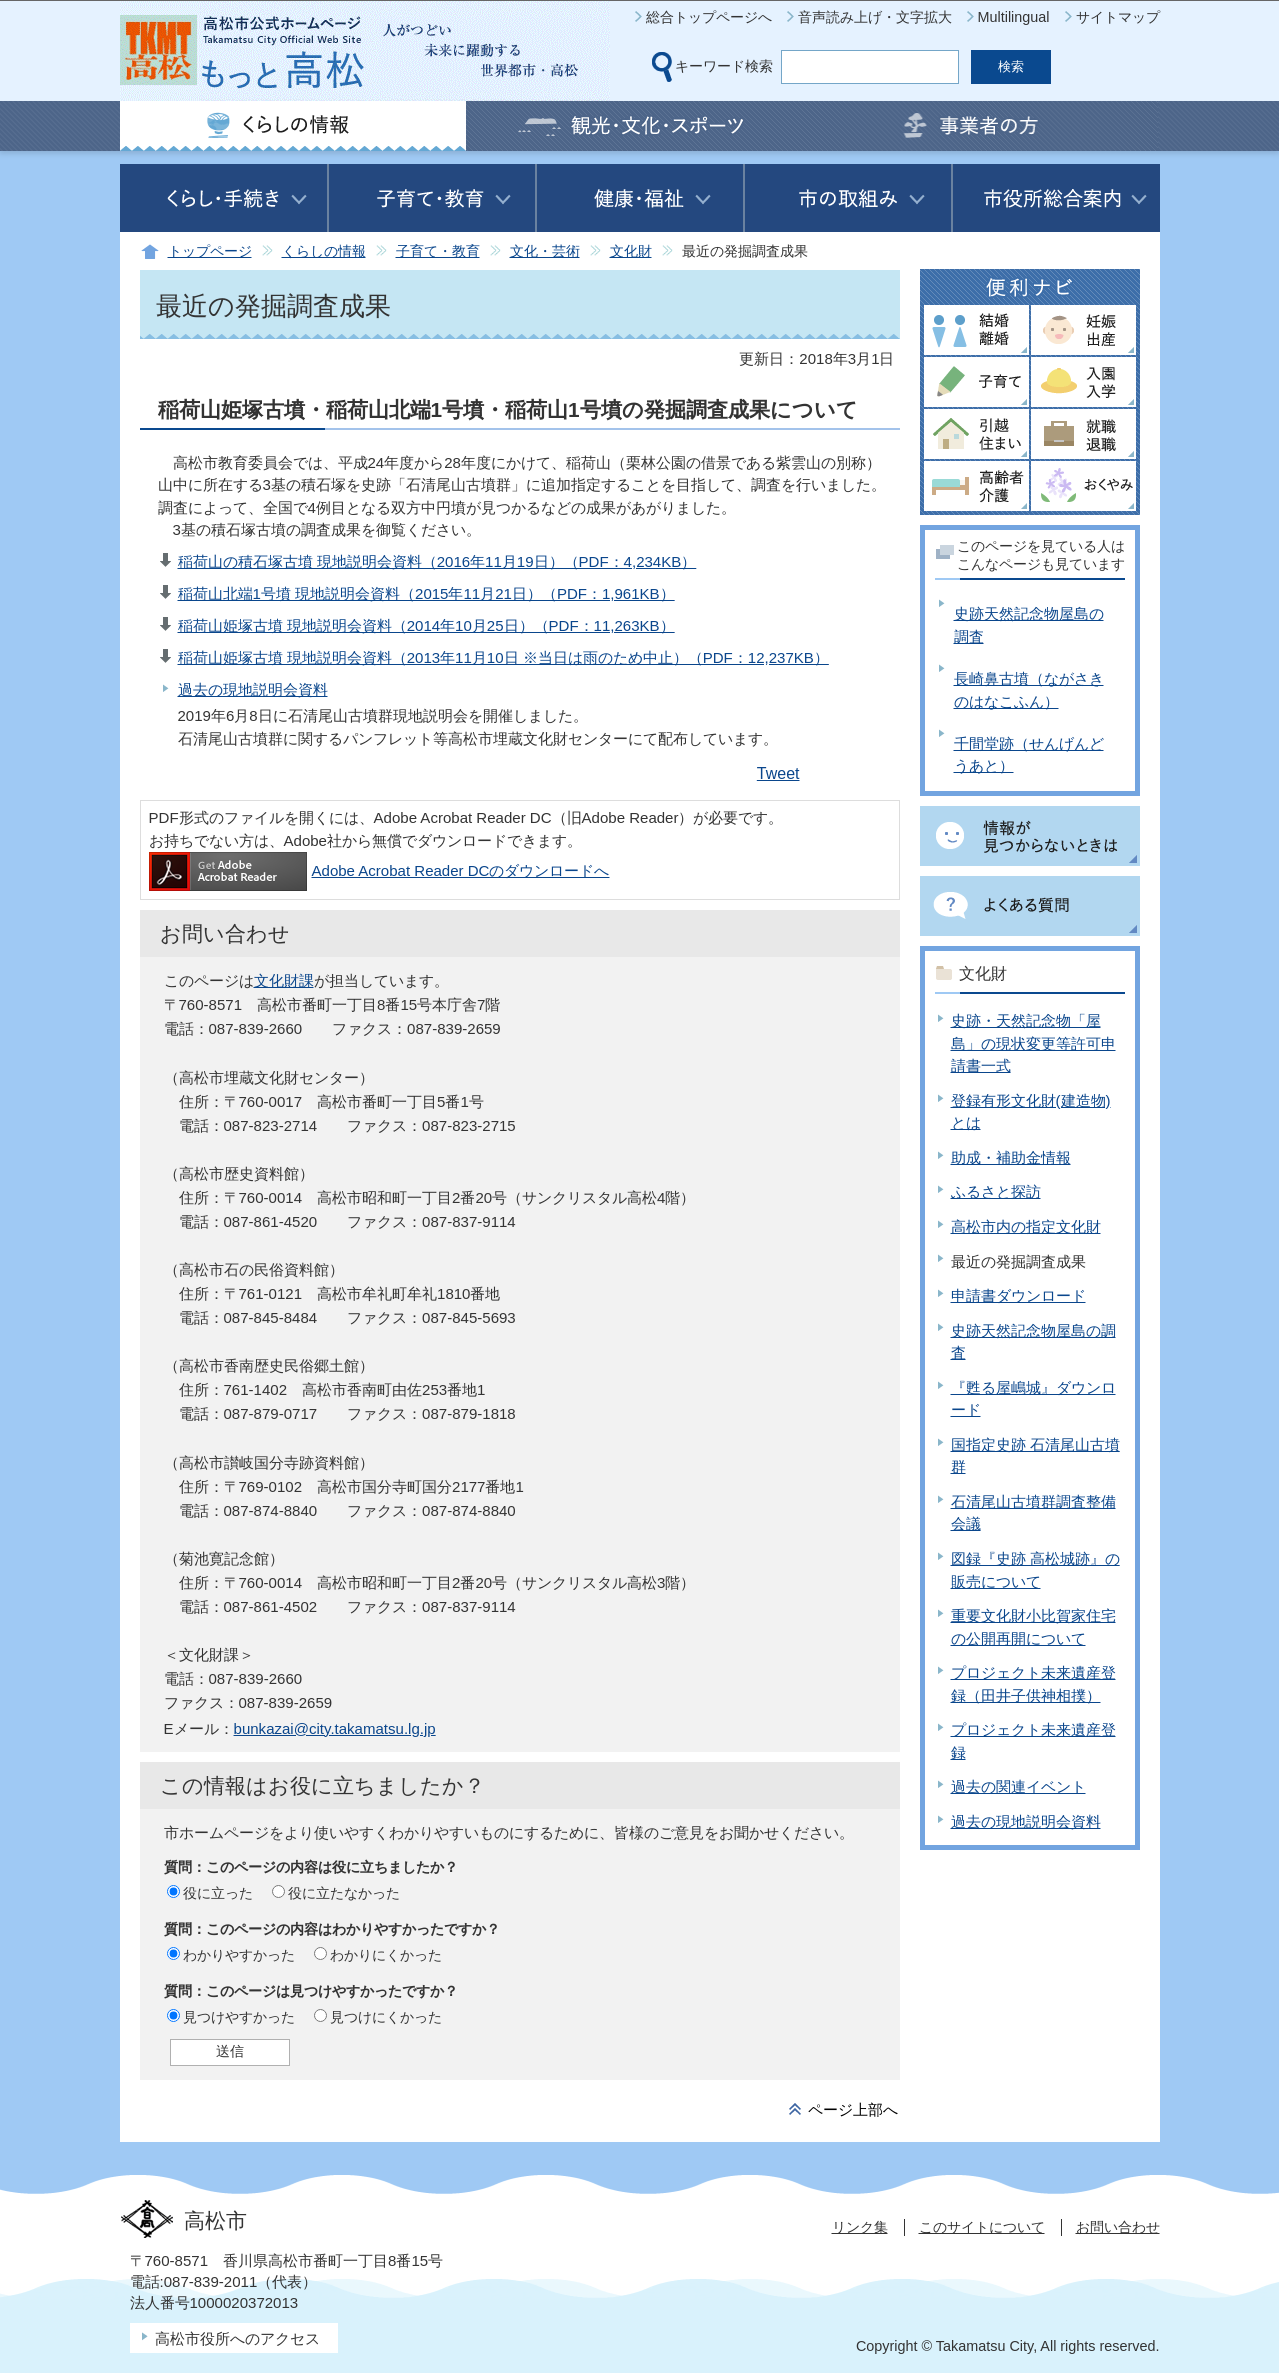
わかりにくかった (386, 1955)
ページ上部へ (853, 2109)
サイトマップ (1118, 17)
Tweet (778, 773)
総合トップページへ (709, 17)
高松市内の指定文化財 (1026, 1226)
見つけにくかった (386, 2017)
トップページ (210, 251)
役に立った (218, 1893)
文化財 (631, 251)
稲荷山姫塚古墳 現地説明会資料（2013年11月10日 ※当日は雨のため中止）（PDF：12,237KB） (503, 657)
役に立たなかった (344, 1893)
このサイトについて (982, 2227)
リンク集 (860, 2227)
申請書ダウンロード (1018, 1295)
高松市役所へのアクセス (237, 2338)
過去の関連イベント (1018, 1786)
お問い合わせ (1118, 2227)
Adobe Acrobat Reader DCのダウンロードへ (379, 870)
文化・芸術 (545, 251)
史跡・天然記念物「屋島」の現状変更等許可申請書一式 (1033, 1043)
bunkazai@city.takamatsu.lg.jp (335, 1728)
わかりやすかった (239, 1955)
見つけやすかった (239, 2017)
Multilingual (1014, 17)
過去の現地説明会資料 (253, 689)
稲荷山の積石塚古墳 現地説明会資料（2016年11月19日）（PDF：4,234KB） (437, 561)
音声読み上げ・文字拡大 (875, 17)
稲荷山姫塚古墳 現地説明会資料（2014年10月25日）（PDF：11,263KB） (426, 625)
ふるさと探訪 (996, 1191)
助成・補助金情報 (1011, 1157)
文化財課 (284, 980)
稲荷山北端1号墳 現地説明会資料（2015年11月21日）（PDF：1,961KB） (426, 593)
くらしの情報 (324, 251)
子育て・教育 (438, 251)
